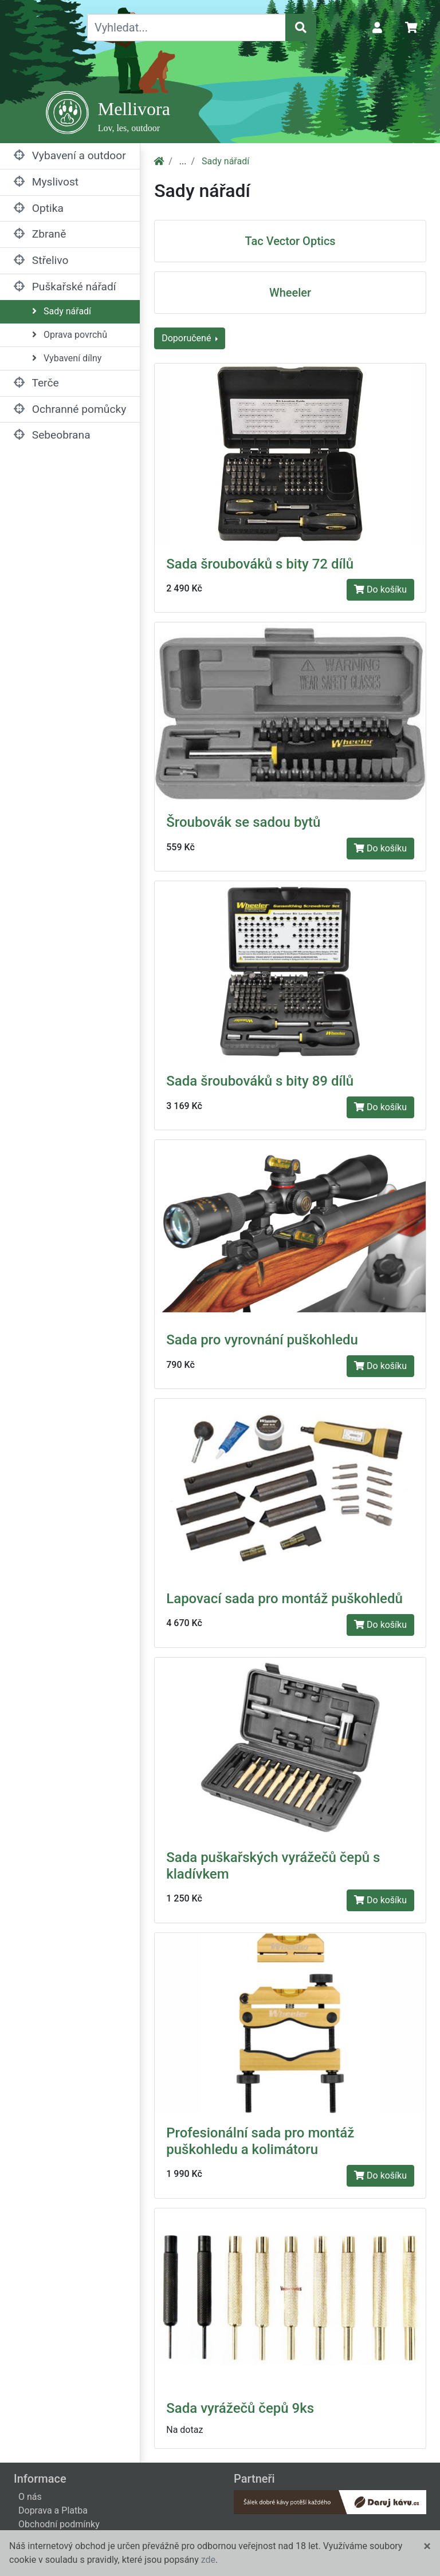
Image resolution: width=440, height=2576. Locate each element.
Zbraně (40, 233)
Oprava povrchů (69, 334)
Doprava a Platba (53, 2510)
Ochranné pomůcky (70, 409)
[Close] (427, 2546)
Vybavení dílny (66, 358)
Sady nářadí (61, 311)
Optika (39, 208)
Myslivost (46, 181)
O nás (30, 2496)
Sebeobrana (52, 434)
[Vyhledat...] (186, 27)
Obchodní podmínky (59, 2524)
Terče (36, 382)
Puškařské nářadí (65, 286)
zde (208, 2559)
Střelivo (41, 260)
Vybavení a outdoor (70, 155)
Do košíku (380, 589)
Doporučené (187, 338)
